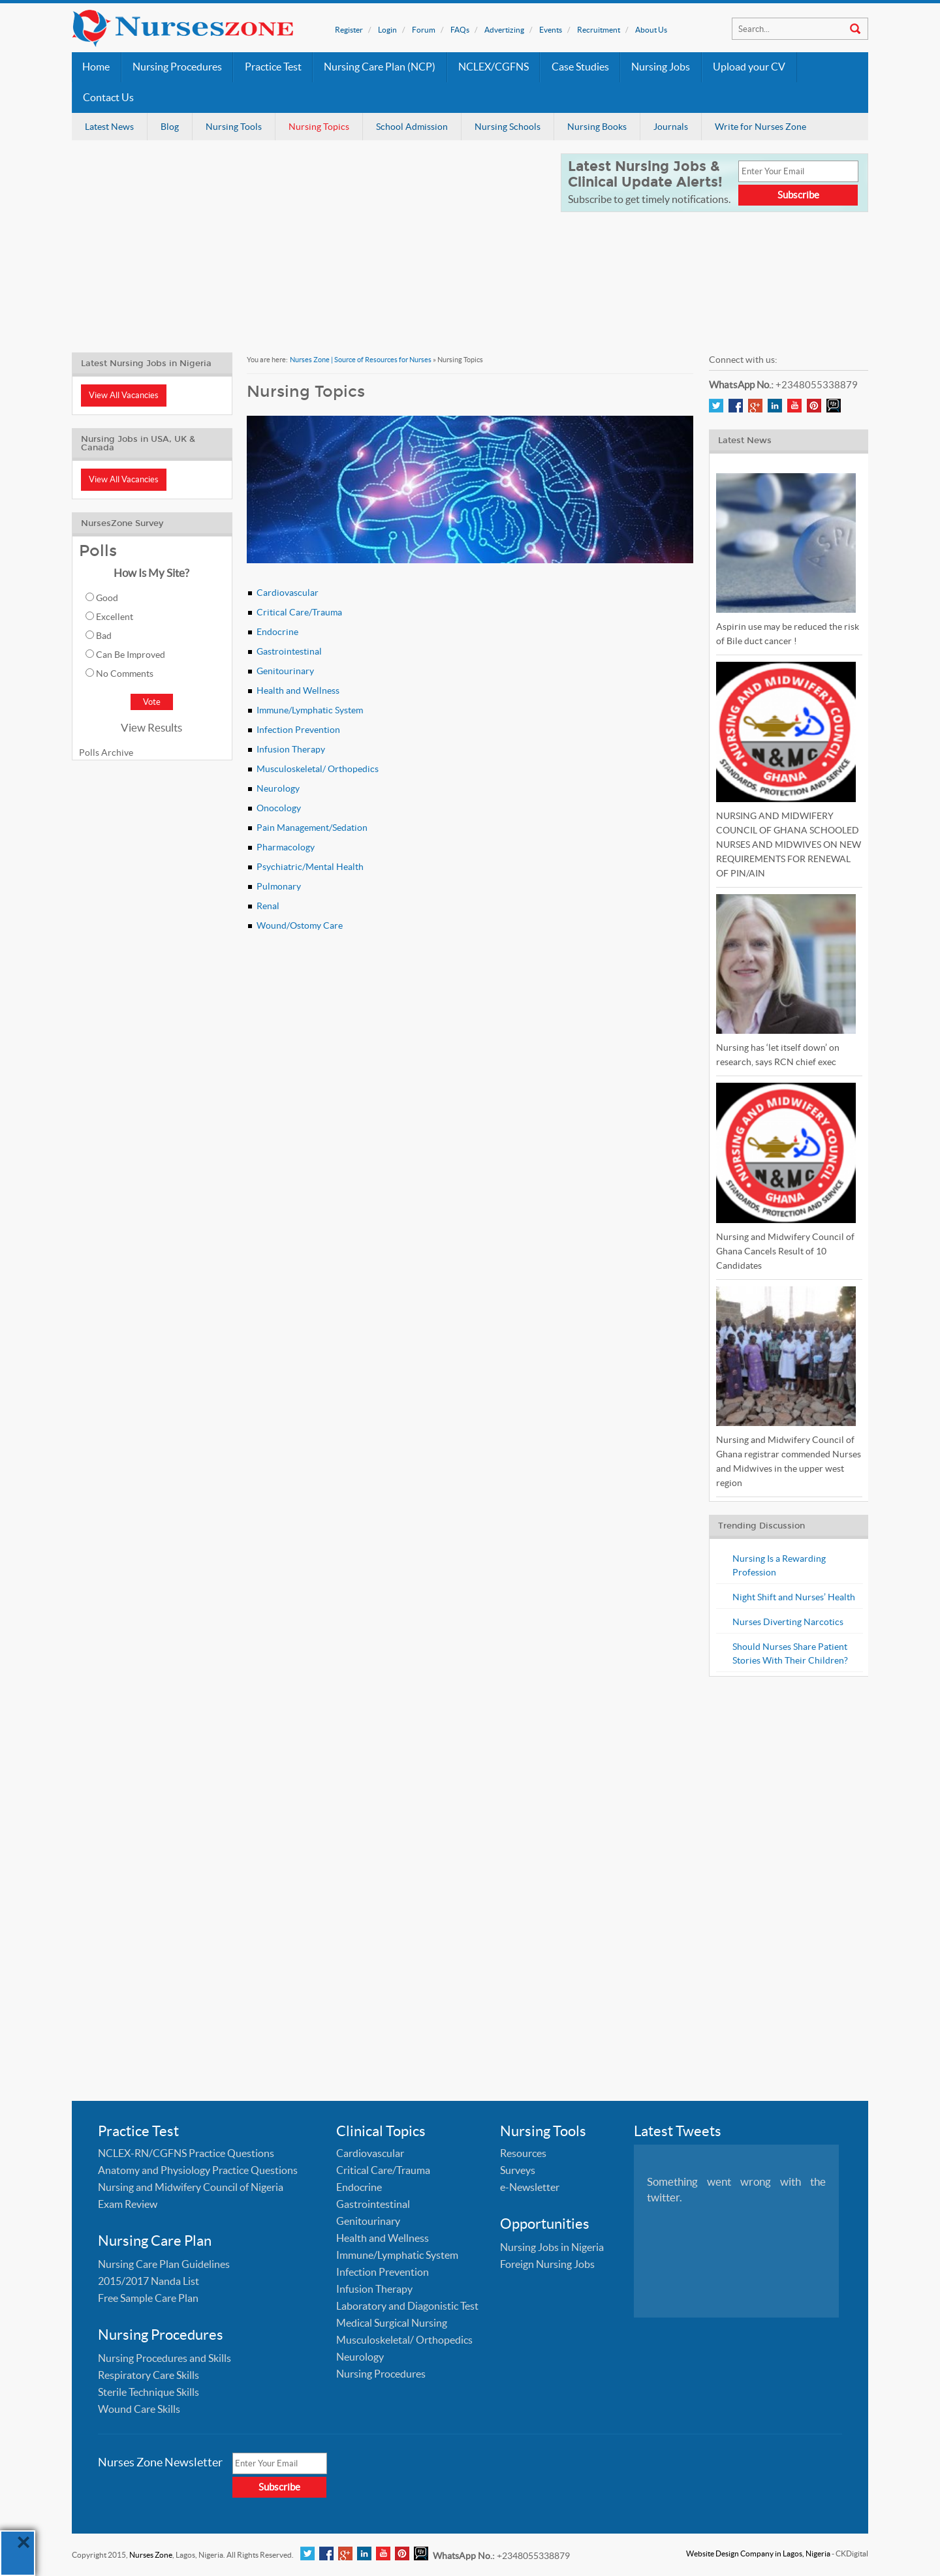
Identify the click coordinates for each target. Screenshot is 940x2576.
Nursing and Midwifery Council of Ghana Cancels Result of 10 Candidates (785, 1251)
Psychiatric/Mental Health (310, 866)
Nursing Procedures (177, 66)
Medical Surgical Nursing (391, 2323)
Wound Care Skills (139, 2409)
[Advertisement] (308, 244)
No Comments (124, 673)
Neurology (278, 788)
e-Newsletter (529, 2187)
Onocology (279, 808)
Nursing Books (597, 126)
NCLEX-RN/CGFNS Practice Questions (186, 2153)
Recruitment (598, 29)
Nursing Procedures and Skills (164, 2358)
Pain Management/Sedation (312, 827)
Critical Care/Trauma (299, 612)
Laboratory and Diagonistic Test (407, 2306)
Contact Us (108, 97)
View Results (151, 727)
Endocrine (277, 632)
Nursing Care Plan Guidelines (164, 2264)
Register (349, 29)
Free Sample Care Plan (148, 2298)
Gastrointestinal (289, 651)
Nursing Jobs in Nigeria (552, 2247)
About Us (651, 29)
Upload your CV (749, 66)
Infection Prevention (298, 729)
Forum (423, 29)
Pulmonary (279, 886)
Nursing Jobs (660, 66)
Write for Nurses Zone (760, 126)
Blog (170, 126)
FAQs (459, 29)
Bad (104, 635)
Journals (670, 126)
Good (107, 598)
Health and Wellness (298, 690)
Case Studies (580, 66)
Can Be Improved (130, 654)
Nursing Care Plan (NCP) (379, 66)
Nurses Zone (150, 2555)
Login (387, 29)
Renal (268, 906)
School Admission (412, 126)
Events (550, 29)
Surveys (517, 2170)
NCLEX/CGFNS (493, 66)
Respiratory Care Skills (148, 2375)
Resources (523, 2153)
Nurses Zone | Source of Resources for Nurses (360, 360)
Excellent (114, 617)
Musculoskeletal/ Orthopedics (318, 769)
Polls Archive (106, 752)
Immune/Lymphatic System (310, 710)
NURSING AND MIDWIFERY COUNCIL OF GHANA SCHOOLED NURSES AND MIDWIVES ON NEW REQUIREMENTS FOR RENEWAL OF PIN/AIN (788, 844)
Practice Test (273, 66)
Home (96, 66)
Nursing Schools (507, 126)
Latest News (109, 126)
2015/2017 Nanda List (148, 2281)
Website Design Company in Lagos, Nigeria (758, 2553)
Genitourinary (285, 671)
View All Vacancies (124, 395)
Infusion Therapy (291, 749)
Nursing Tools (234, 126)
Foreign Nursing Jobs (547, 2264)
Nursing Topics (319, 126)
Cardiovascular (288, 592)
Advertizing (504, 29)
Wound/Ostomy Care (300, 925)
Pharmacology (286, 847)
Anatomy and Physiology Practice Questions (198, 2170)
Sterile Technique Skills (148, 2392)
